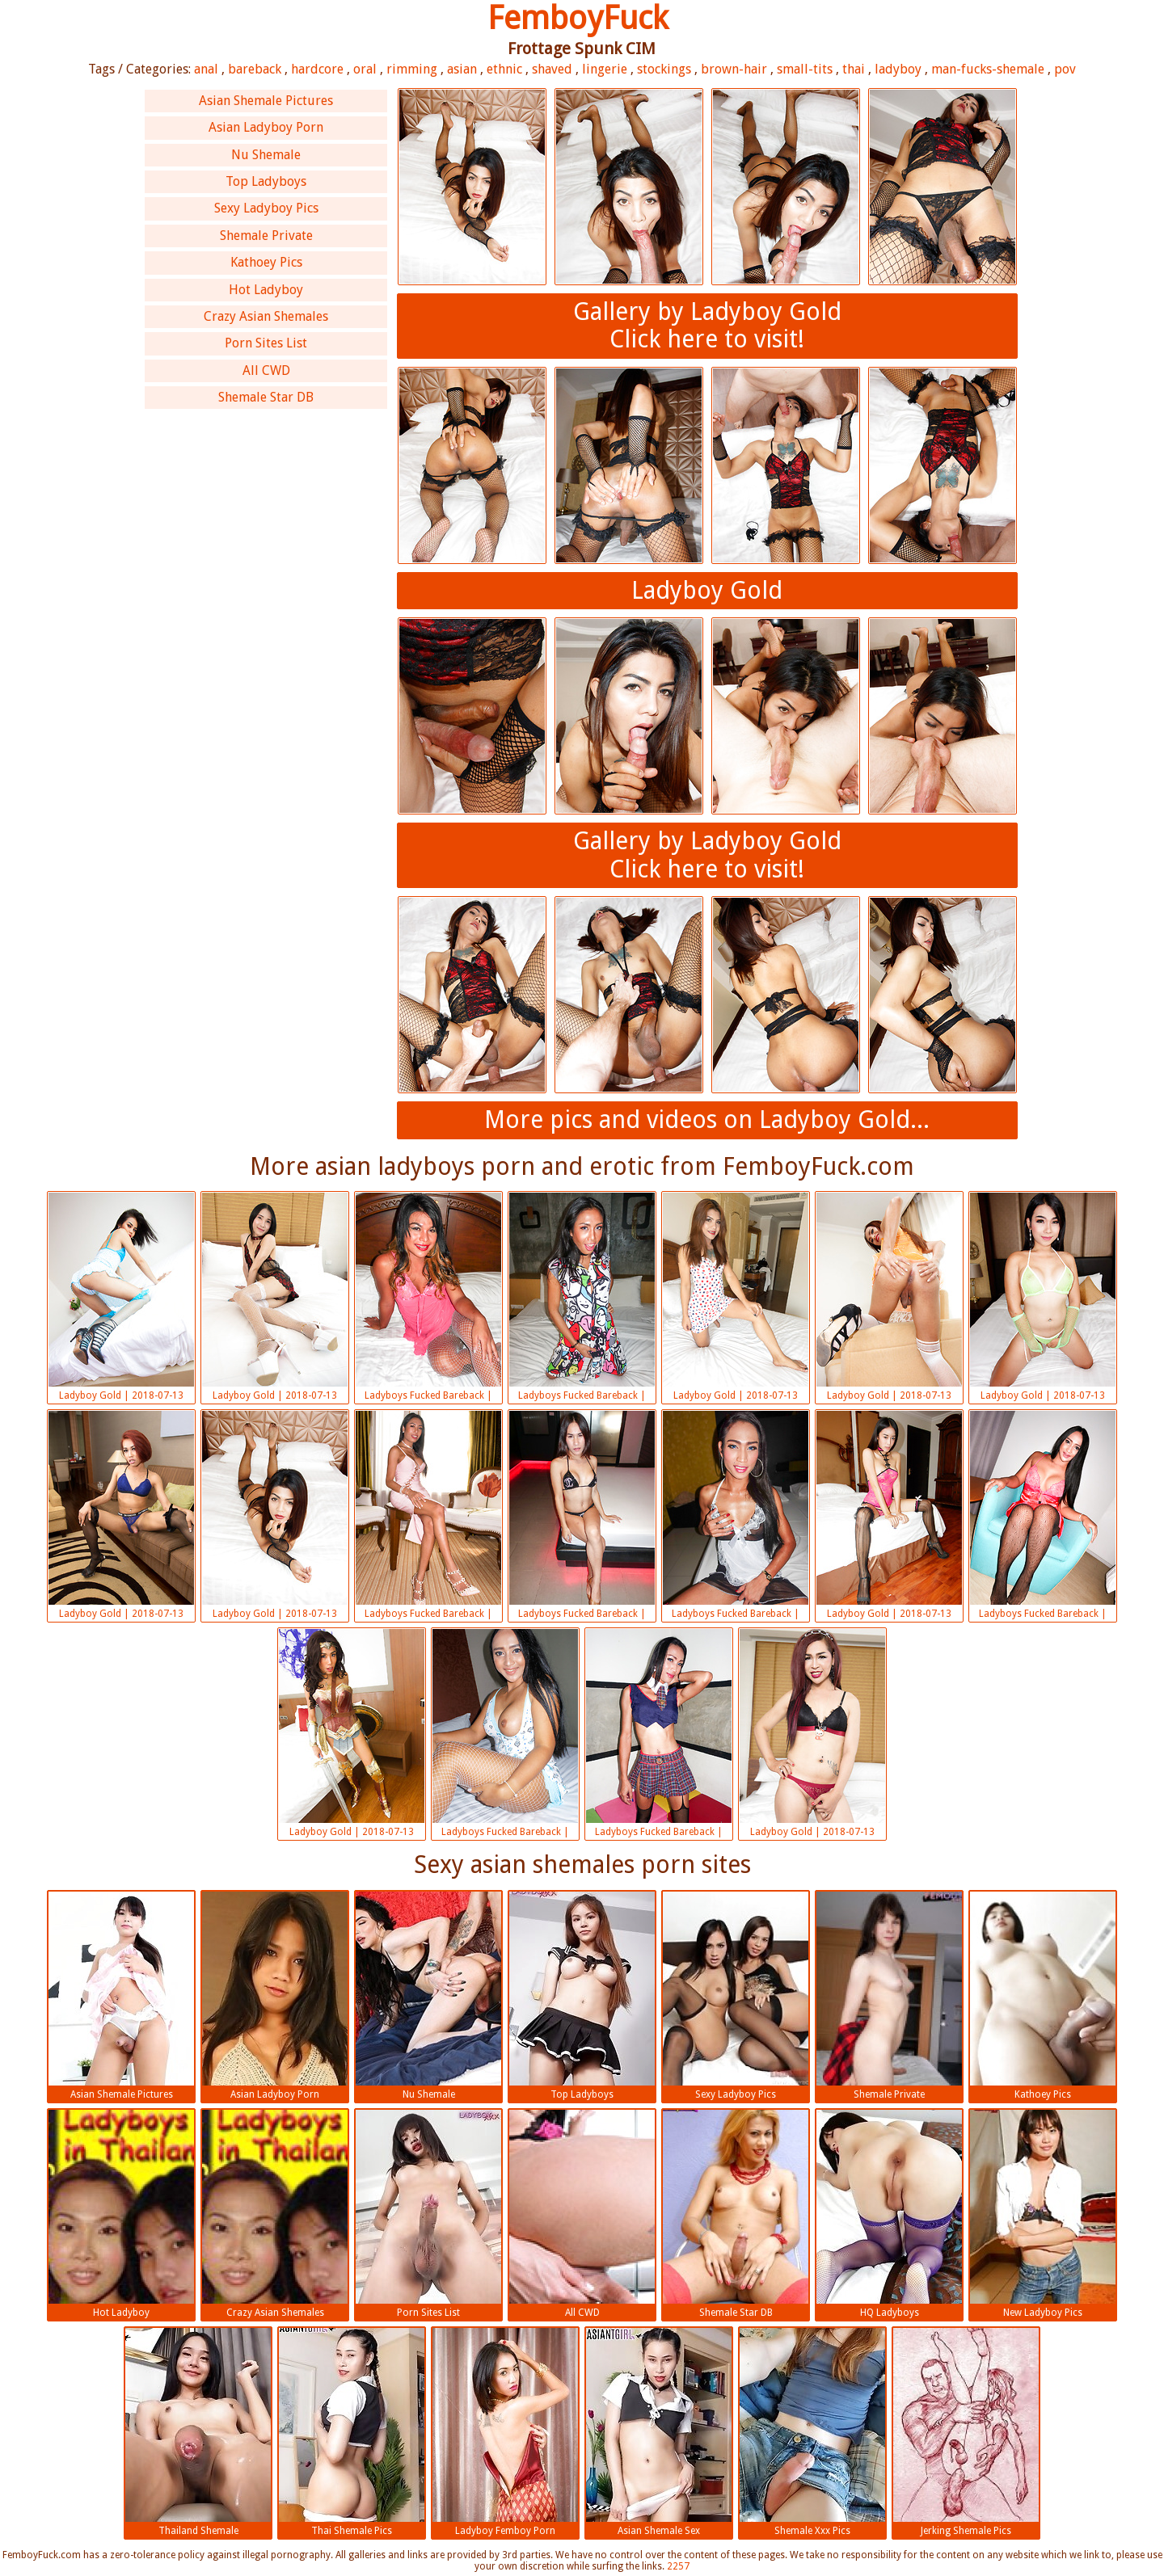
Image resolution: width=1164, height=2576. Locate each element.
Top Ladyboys (266, 181)
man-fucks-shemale (987, 69)
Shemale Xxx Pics (812, 2432)
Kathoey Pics (266, 262)
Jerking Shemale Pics (966, 2432)
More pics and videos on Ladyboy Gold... (707, 1119)
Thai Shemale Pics (351, 2432)
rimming (411, 69)
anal (206, 69)
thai (853, 69)
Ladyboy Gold (706, 590)
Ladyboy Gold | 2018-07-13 (121, 1297)
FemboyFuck (577, 18)
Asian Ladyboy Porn (266, 127)
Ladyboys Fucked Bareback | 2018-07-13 (428, 1298)
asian (462, 69)
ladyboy (898, 69)
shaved (552, 69)
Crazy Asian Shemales (266, 316)
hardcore (317, 69)
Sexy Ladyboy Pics (266, 208)
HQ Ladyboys (889, 2214)
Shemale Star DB (266, 397)
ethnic (504, 69)
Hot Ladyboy (266, 289)
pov (1065, 69)
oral (365, 69)
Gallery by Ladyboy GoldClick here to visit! (707, 325)
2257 (678, 2566)
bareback (254, 69)
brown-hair (734, 69)
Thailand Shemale (198, 2432)
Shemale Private (266, 235)
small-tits (805, 69)
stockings (664, 69)
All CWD (266, 370)
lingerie (604, 69)
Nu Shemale (266, 154)
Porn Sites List (266, 343)
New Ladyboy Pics (1043, 2214)
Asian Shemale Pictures (266, 100)
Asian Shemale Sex (659, 2432)
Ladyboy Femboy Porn (505, 2432)
